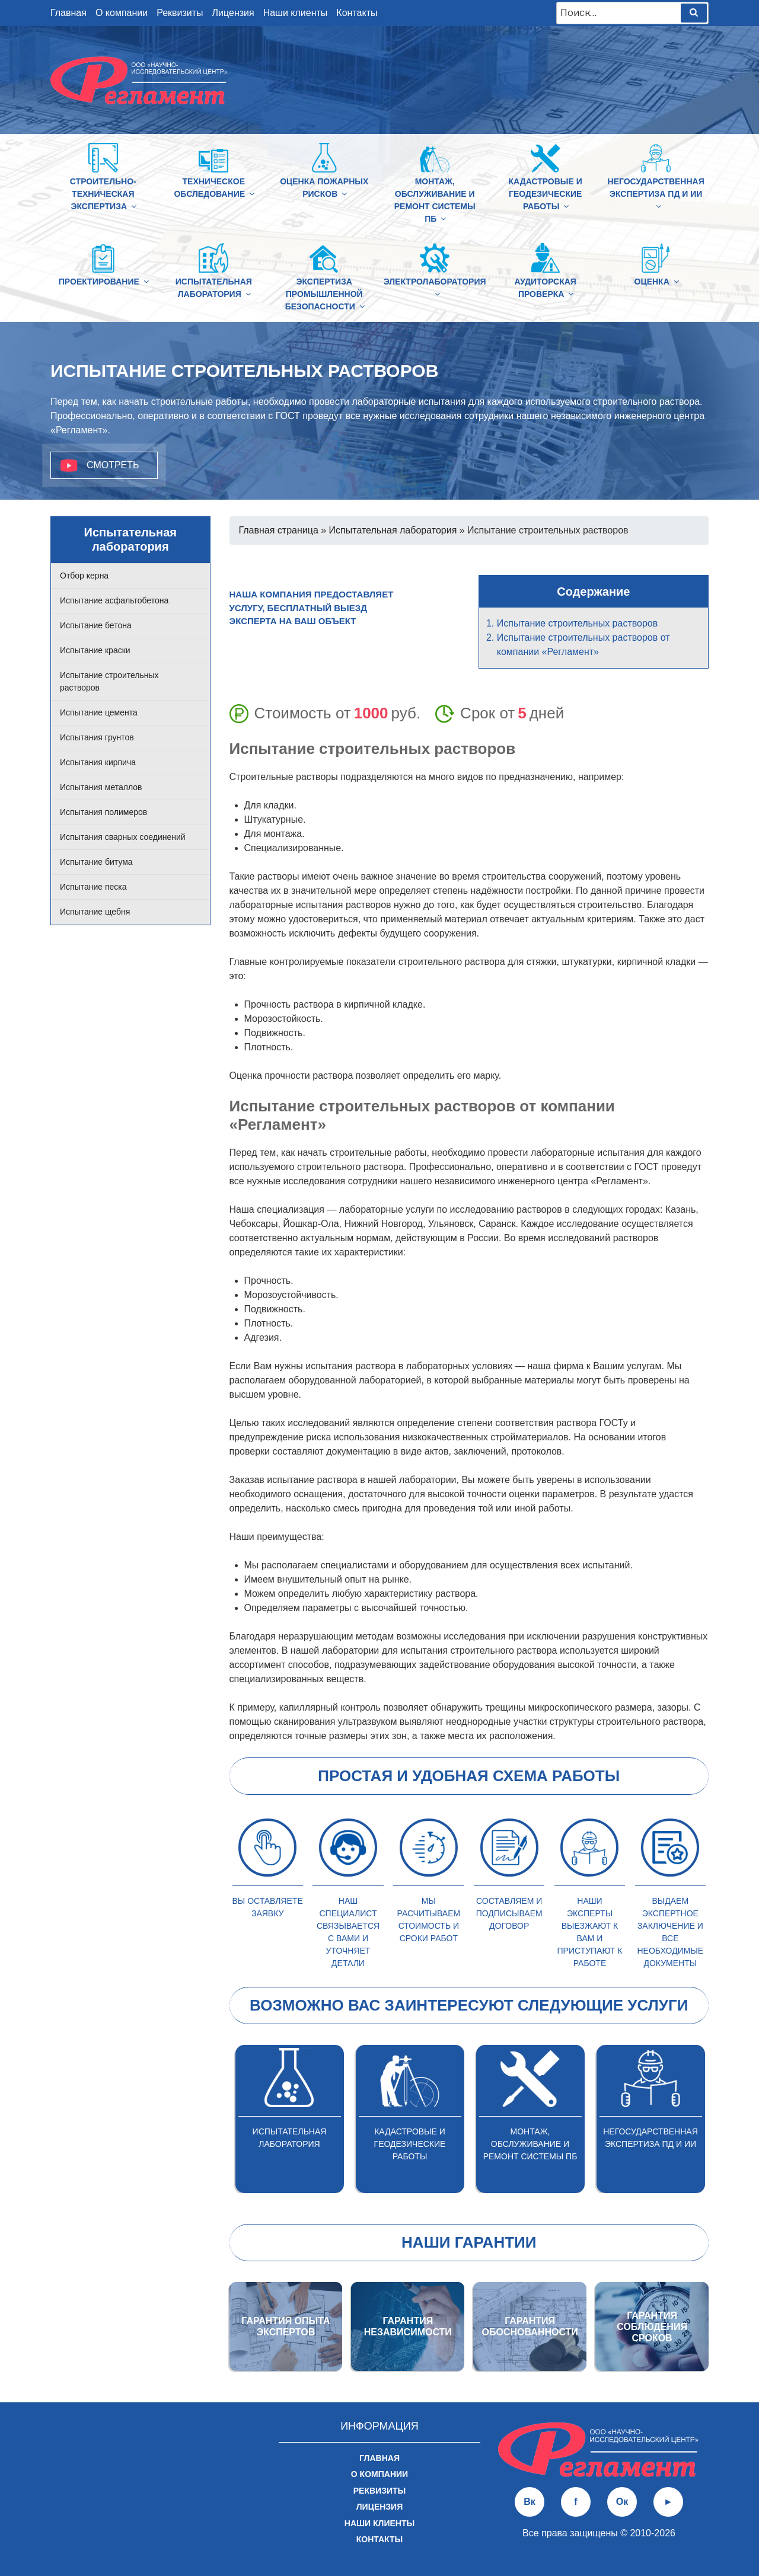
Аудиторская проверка (545, 288)
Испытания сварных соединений (123, 837)
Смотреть (113, 465)
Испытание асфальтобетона (114, 600)
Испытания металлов (101, 787)
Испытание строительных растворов (577, 623)
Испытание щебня (95, 911)
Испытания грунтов (97, 737)
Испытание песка (93, 886)
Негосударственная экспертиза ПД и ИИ (656, 193)
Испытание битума (96, 862)
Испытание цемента (99, 712)
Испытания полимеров (103, 812)
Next (717, 2119)
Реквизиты (180, 13)
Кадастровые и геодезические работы (545, 194)
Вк (529, 2502)
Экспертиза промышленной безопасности (325, 294)
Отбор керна (84, 575)
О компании (121, 13)
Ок (622, 2502)
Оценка (656, 281)
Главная (68, 13)
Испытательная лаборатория (214, 288)
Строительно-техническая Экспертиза (104, 194)
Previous (221, 2119)
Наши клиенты (295, 13)
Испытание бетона (96, 625)
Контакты (356, 13)
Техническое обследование (215, 188)
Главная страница (278, 530)
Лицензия (233, 13)
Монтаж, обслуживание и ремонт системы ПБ (435, 200)
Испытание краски (95, 650)
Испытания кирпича (98, 762)
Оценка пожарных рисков (324, 188)
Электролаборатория (435, 287)
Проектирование (103, 281)
